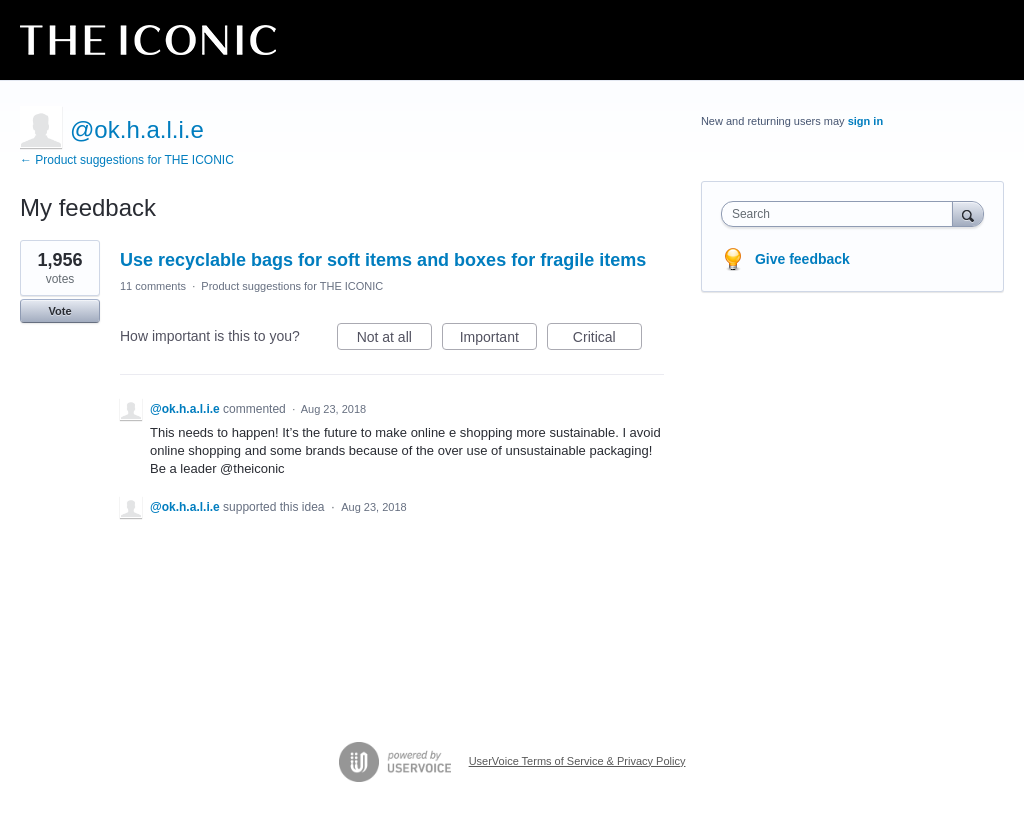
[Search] (968, 213)
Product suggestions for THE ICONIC (292, 286)
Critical (607, 340)
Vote (59, 311)
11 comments (153, 286)
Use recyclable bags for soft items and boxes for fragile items (383, 260)
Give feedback (802, 259)
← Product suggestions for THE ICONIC (127, 160)
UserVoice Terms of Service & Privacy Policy (577, 761)
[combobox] (841, 214)
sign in (865, 121)
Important (498, 340)
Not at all (394, 340)
